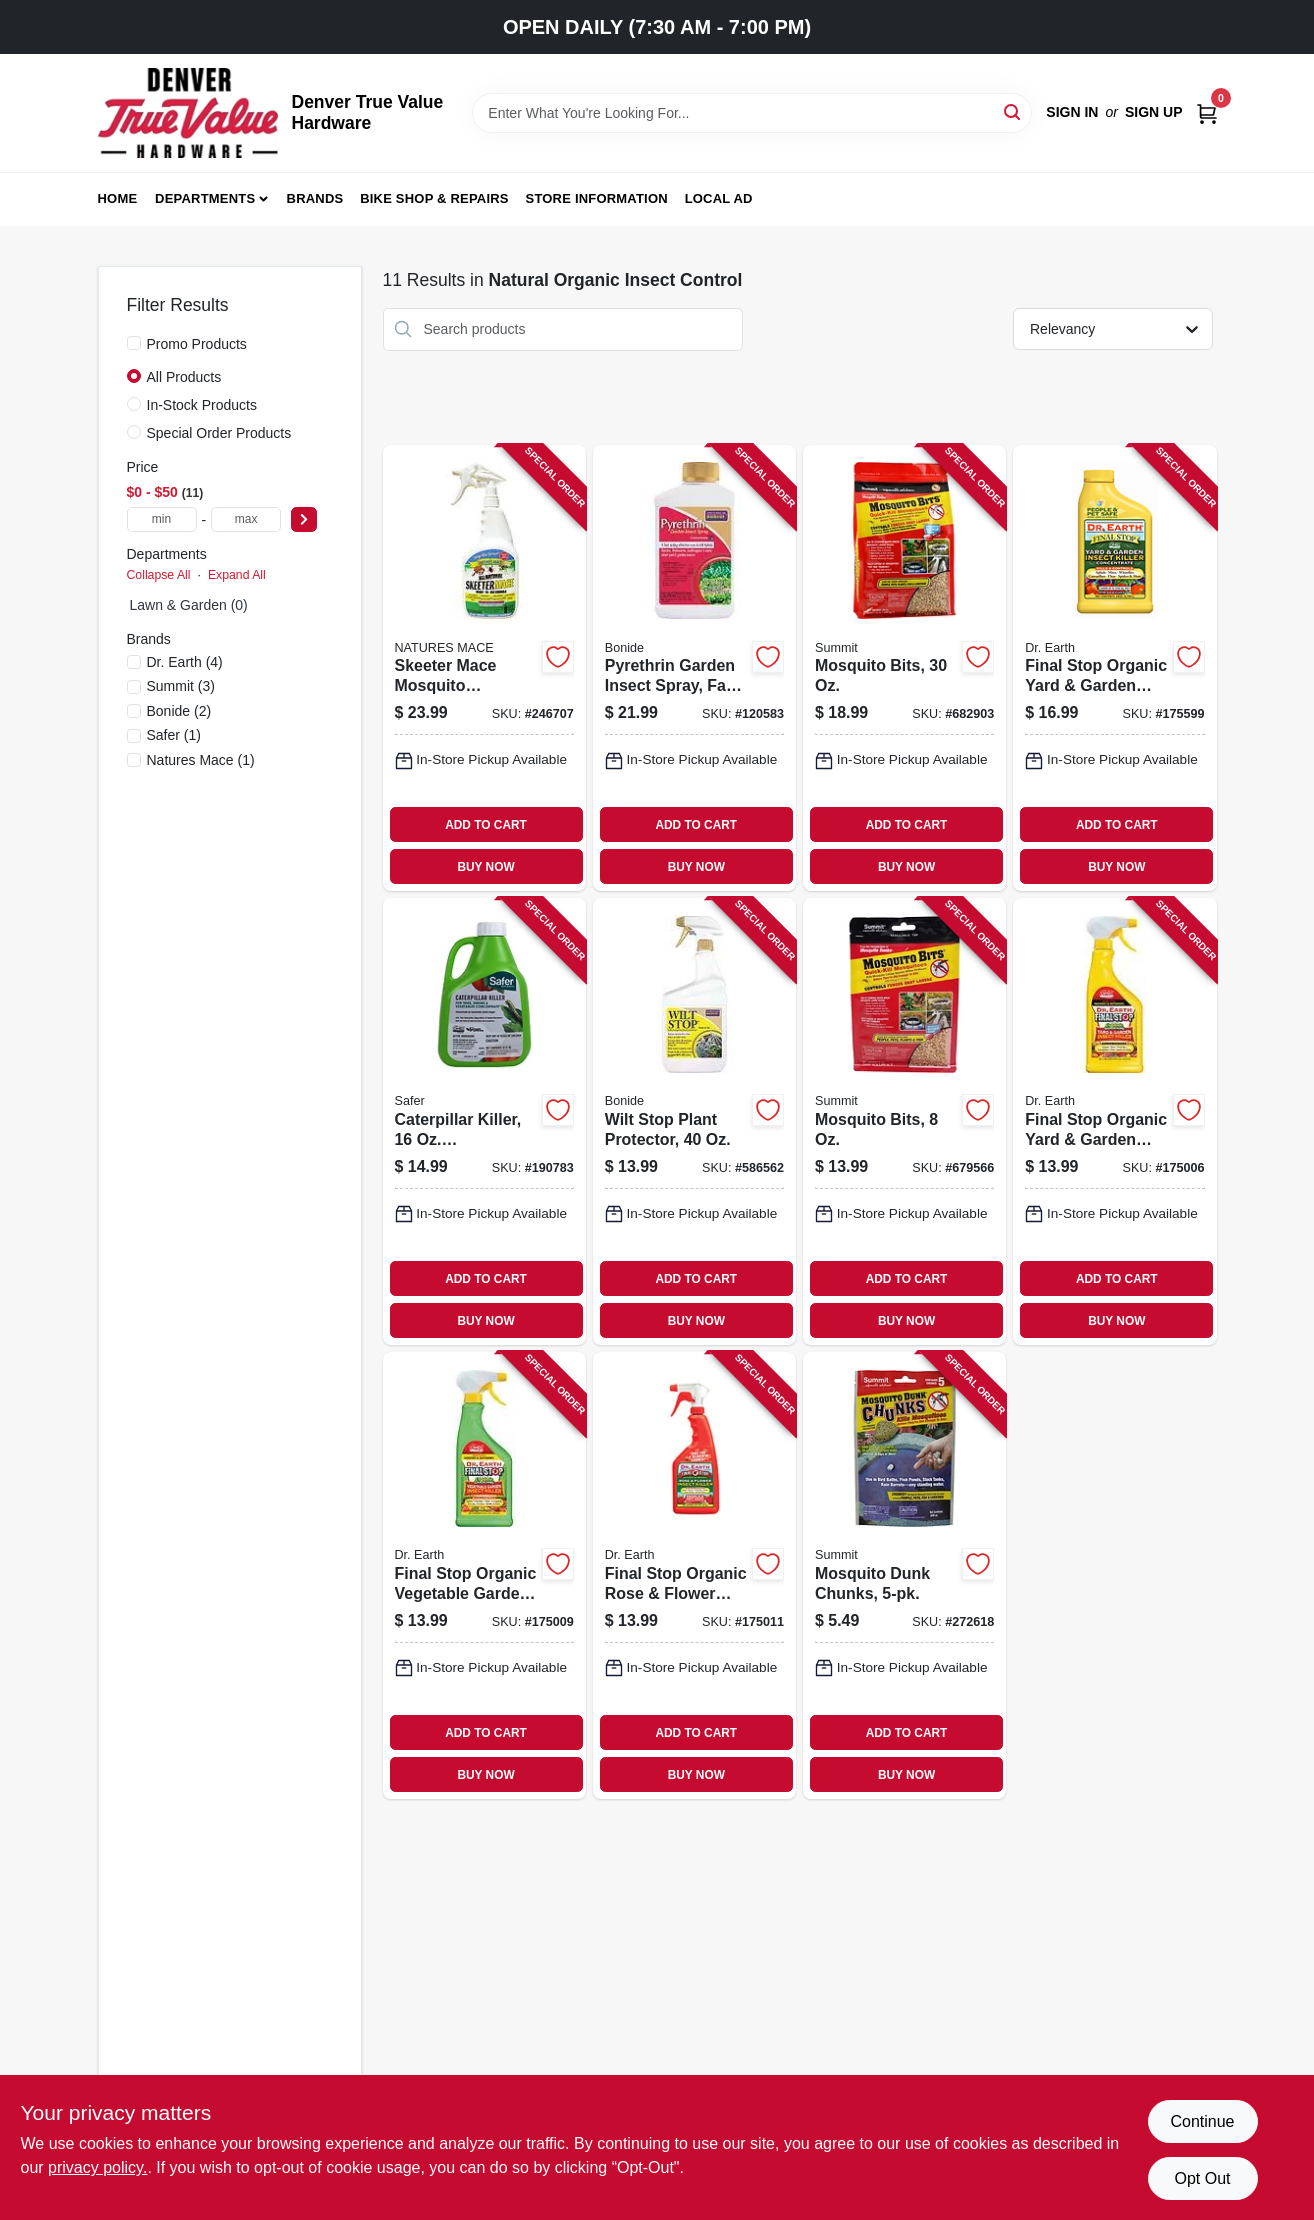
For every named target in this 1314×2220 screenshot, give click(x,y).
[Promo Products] (134, 343)
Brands (315, 198)
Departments (205, 198)
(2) (179, 711)
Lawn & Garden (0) (189, 605)
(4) (185, 662)
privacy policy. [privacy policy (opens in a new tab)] (97, 2167)
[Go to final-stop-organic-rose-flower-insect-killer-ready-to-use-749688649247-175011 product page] (694, 1575)
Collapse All (159, 575)
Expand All (237, 575)
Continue (1202, 2121)
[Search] (1013, 111)
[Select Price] (304, 519)
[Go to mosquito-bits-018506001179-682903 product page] (904, 668)
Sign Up (1154, 112)
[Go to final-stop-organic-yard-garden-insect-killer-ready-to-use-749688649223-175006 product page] (1114, 1121)
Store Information (597, 198)
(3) (181, 686)
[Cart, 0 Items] (1207, 112)
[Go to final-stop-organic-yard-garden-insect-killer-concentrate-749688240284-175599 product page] (1114, 668)
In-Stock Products (202, 405)
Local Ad (719, 198)
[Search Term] (752, 113)
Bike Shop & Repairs (434, 198)
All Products (184, 377)
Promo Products (197, 344)
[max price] (246, 519)
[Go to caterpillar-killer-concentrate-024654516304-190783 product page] (484, 1121)
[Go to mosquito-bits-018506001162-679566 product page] (904, 1121)
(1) (174, 735)
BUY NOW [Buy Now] (485, 867)
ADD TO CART (486, 825)
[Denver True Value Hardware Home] (188, 113)
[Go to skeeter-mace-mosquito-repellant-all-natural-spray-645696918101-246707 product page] (484, 668)
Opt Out (1202, 2178)
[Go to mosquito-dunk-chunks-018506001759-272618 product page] (904, 1575)
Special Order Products (219, 433)
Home (118, 198)
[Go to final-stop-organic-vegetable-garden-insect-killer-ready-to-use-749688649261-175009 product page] (484, 1575)
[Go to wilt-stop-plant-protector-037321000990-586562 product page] (694, 1121)
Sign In (1072, 112)
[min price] (162, 519)
